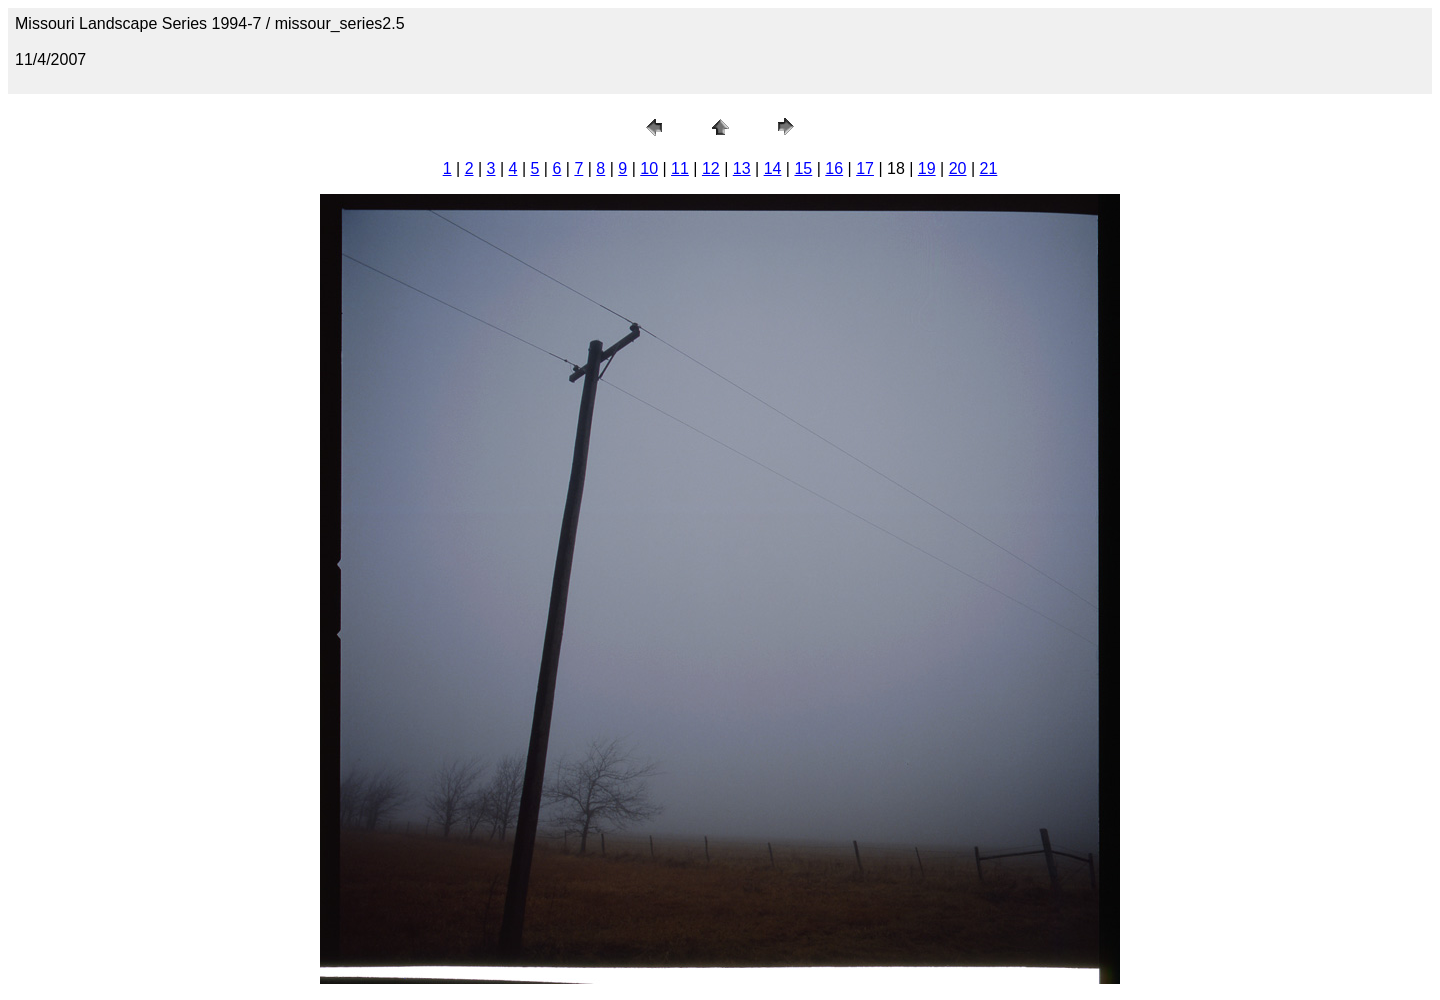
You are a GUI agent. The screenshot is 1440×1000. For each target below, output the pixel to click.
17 (865, 168)
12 (711, 168)
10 (649, 168)
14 (773, 168)
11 (680, 168)
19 (927, 168)
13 (742, 168)
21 (989, 168)
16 (834, 168)
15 (803, 168)
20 (958, 168)
